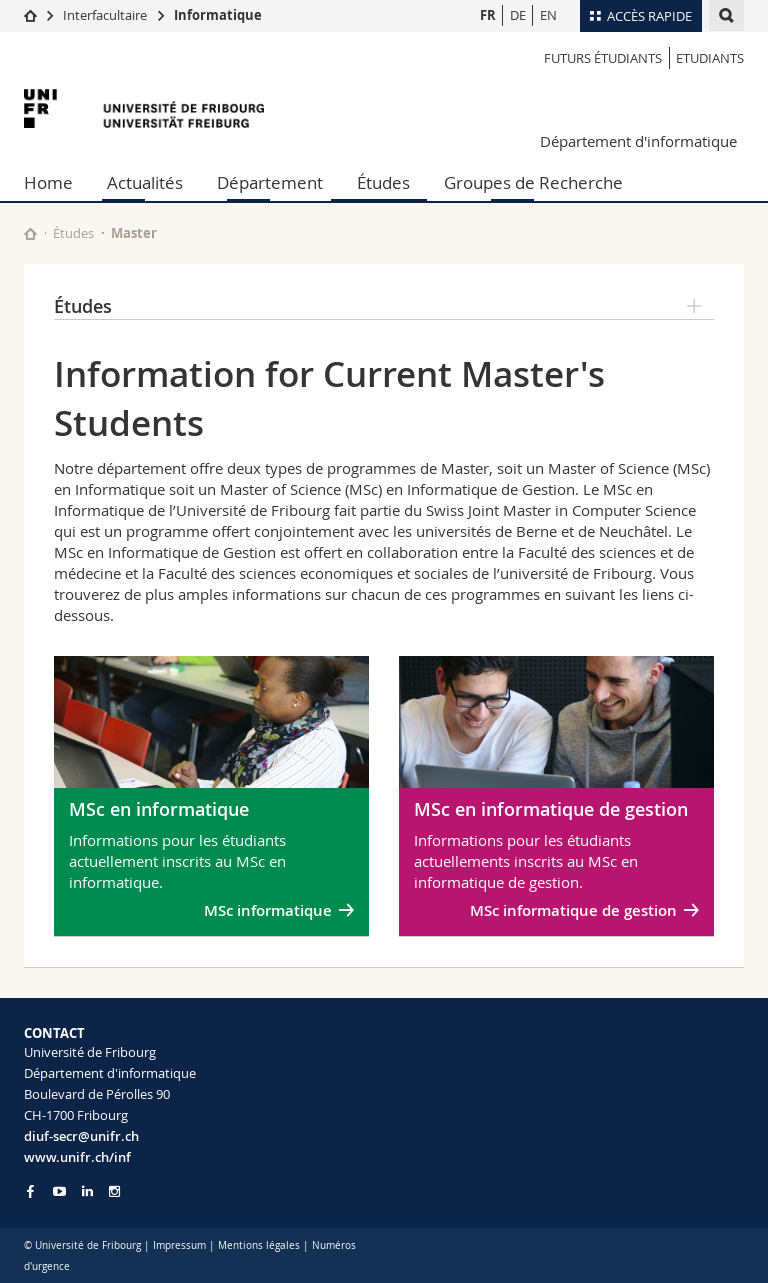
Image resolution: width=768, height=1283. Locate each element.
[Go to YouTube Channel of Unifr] (59, 1191)
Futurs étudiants (603, 58)
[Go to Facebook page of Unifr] (30, 1191)
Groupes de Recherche (533, 182)
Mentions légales (259, 1245)
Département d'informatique (638, 141)
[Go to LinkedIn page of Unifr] (87, 1191)
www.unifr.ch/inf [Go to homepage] (77, 1157)
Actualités (145, 182)
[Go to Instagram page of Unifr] (114, 1191)
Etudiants (710, 58)
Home (48, 182)
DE (518, 15)
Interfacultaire (105, 15)
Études (383, 182)
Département (270, 182)
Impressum (179, 1245)
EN (548, 15)
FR (488, 15)
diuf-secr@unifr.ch (81, 1136)
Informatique (218, 15)
